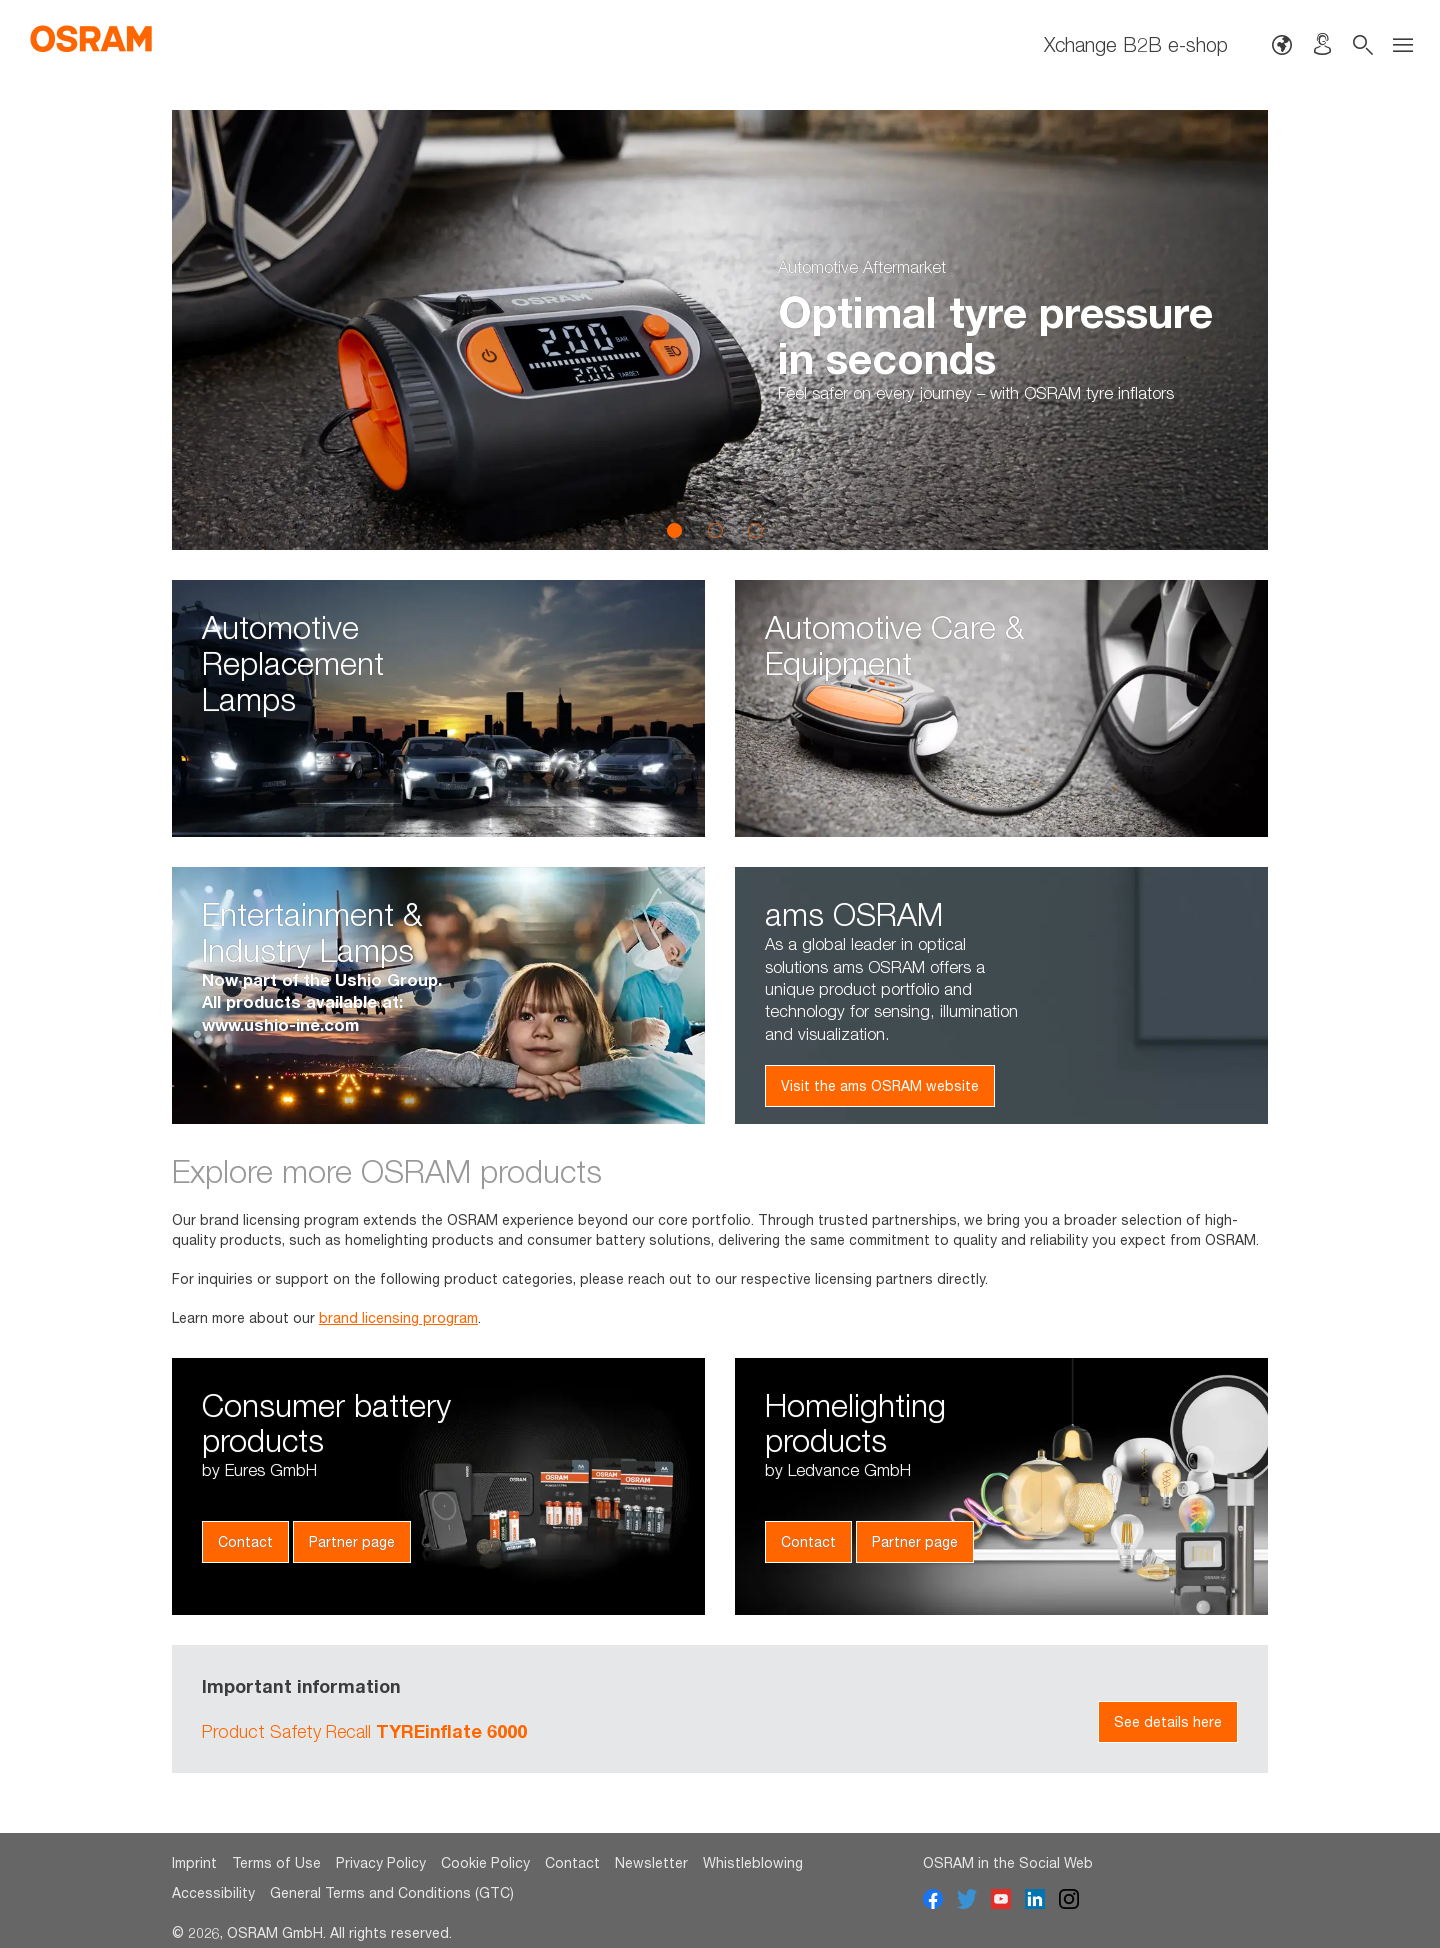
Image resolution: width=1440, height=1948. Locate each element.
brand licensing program (398, 1317)
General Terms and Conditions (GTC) (392, 1892)
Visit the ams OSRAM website (880, 1085)
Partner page (352, 1541)
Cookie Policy (485, 1862)
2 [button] (715, 530)
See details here (1168, 1721)
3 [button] (755, 530)
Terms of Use (276, 1862)
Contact (245, 1541)
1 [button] (675, 530)
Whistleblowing (753, 1862)
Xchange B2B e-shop (1136, 44)
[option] (720, 330)
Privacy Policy (381, 1862)
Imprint (194, 1862)
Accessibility (213, 1892)
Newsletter (651, 1862)
